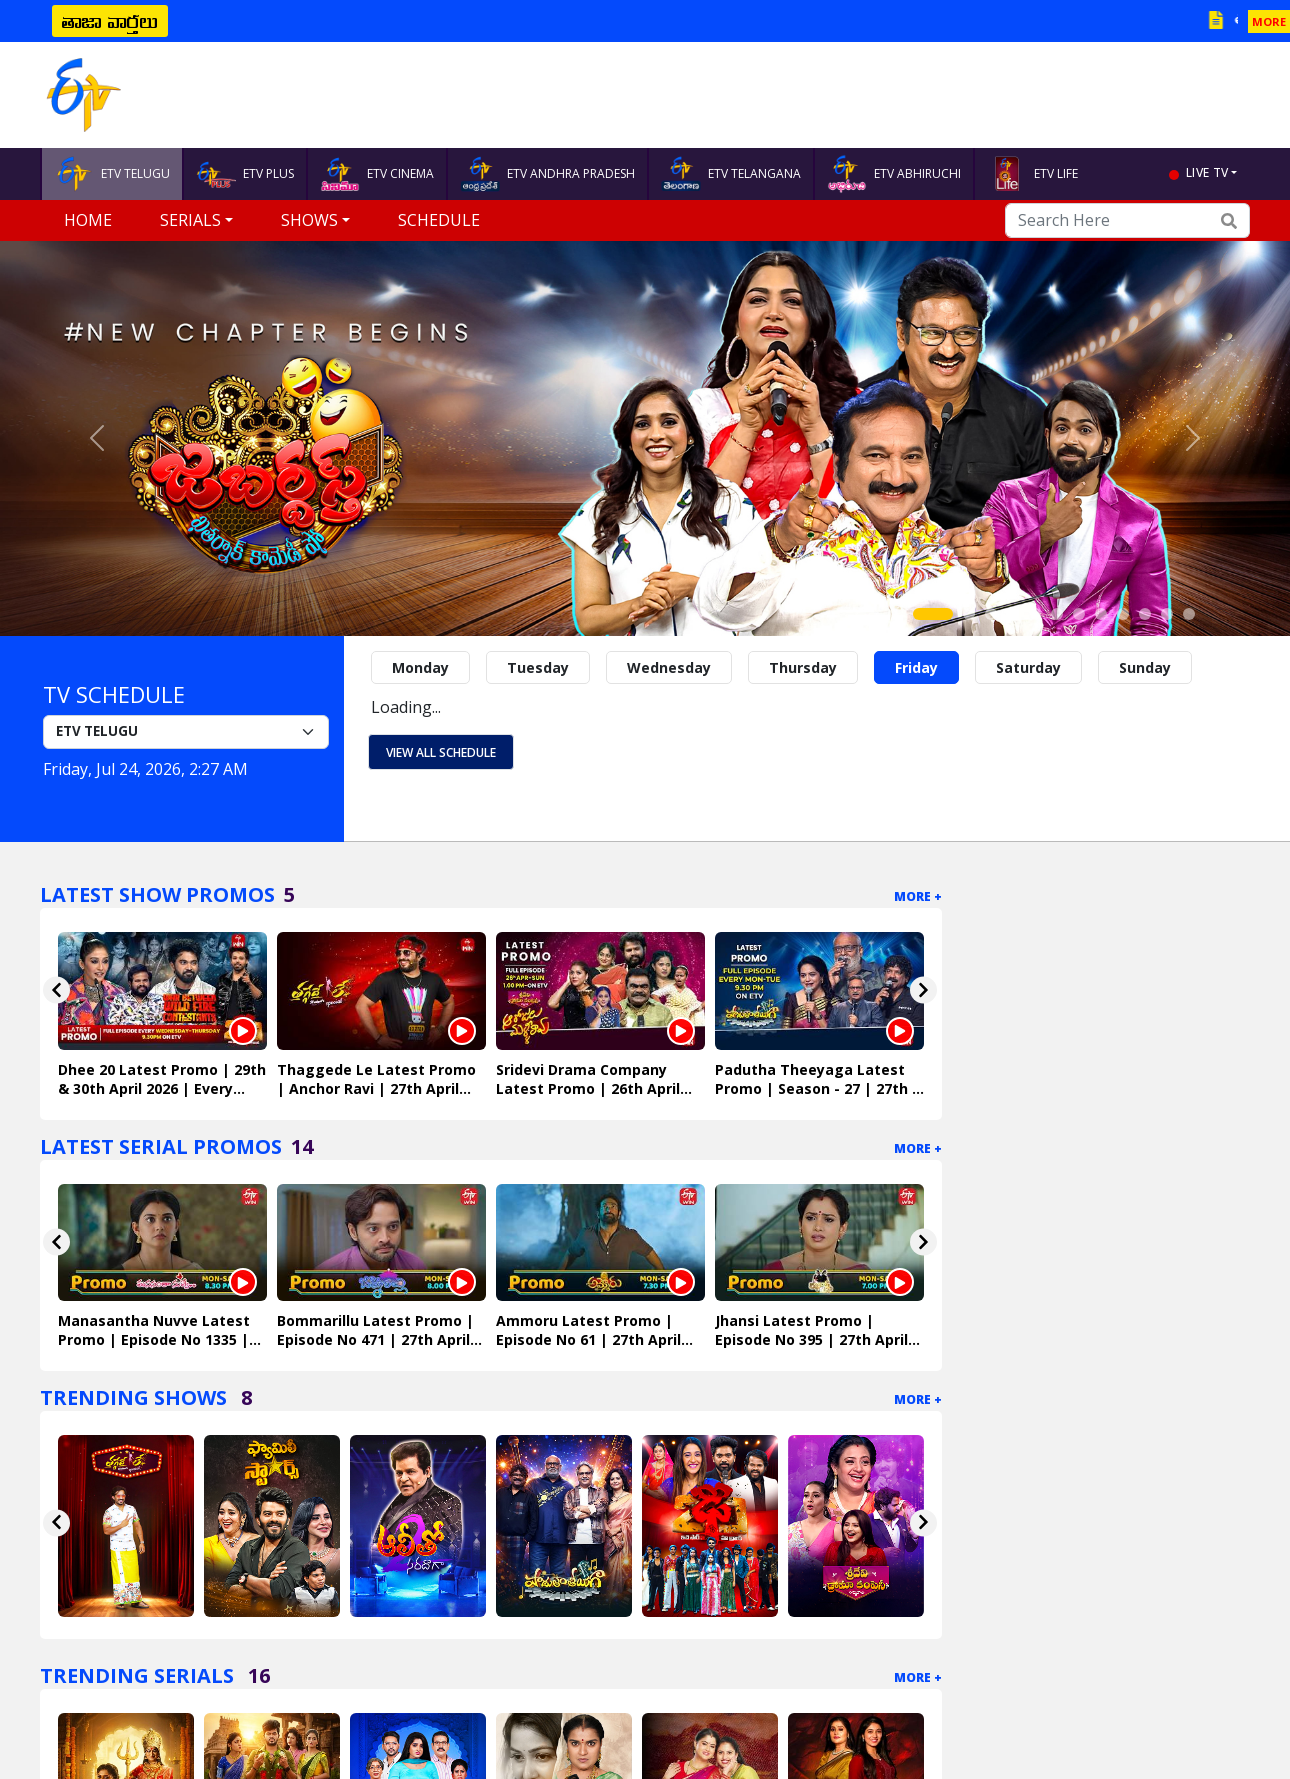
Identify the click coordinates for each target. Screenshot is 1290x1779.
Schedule (439, 220)
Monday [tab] (420, 667)
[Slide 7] (1079, 614)
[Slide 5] (1035, 614)
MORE (1269, 21)
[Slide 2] (969, 614)
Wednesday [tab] (669, 667)
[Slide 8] (1101, 614)
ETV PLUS (245, 174)
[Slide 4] (1013, 614)
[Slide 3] (991, 614)
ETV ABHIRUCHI (894, 174)
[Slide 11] (1167, 614)
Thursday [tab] (803, 667)
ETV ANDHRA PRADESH (547, 174)
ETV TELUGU (112, 174)
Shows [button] (309, 220)
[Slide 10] (1145, 614)
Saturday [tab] (1028, 667)
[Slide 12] (1189, 614)
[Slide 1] (933, 614)
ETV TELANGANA (731, 174)
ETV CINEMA (377, 174)
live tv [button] (1207, 172)
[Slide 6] (1057, 614)
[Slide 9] (1123, 614)
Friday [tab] (916, 667)
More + (918, 896)
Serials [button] (190, 220)
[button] (97, 438)
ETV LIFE (1032, 174)
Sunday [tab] (1145, 667)
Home (88, 220)
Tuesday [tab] (538, 667)
